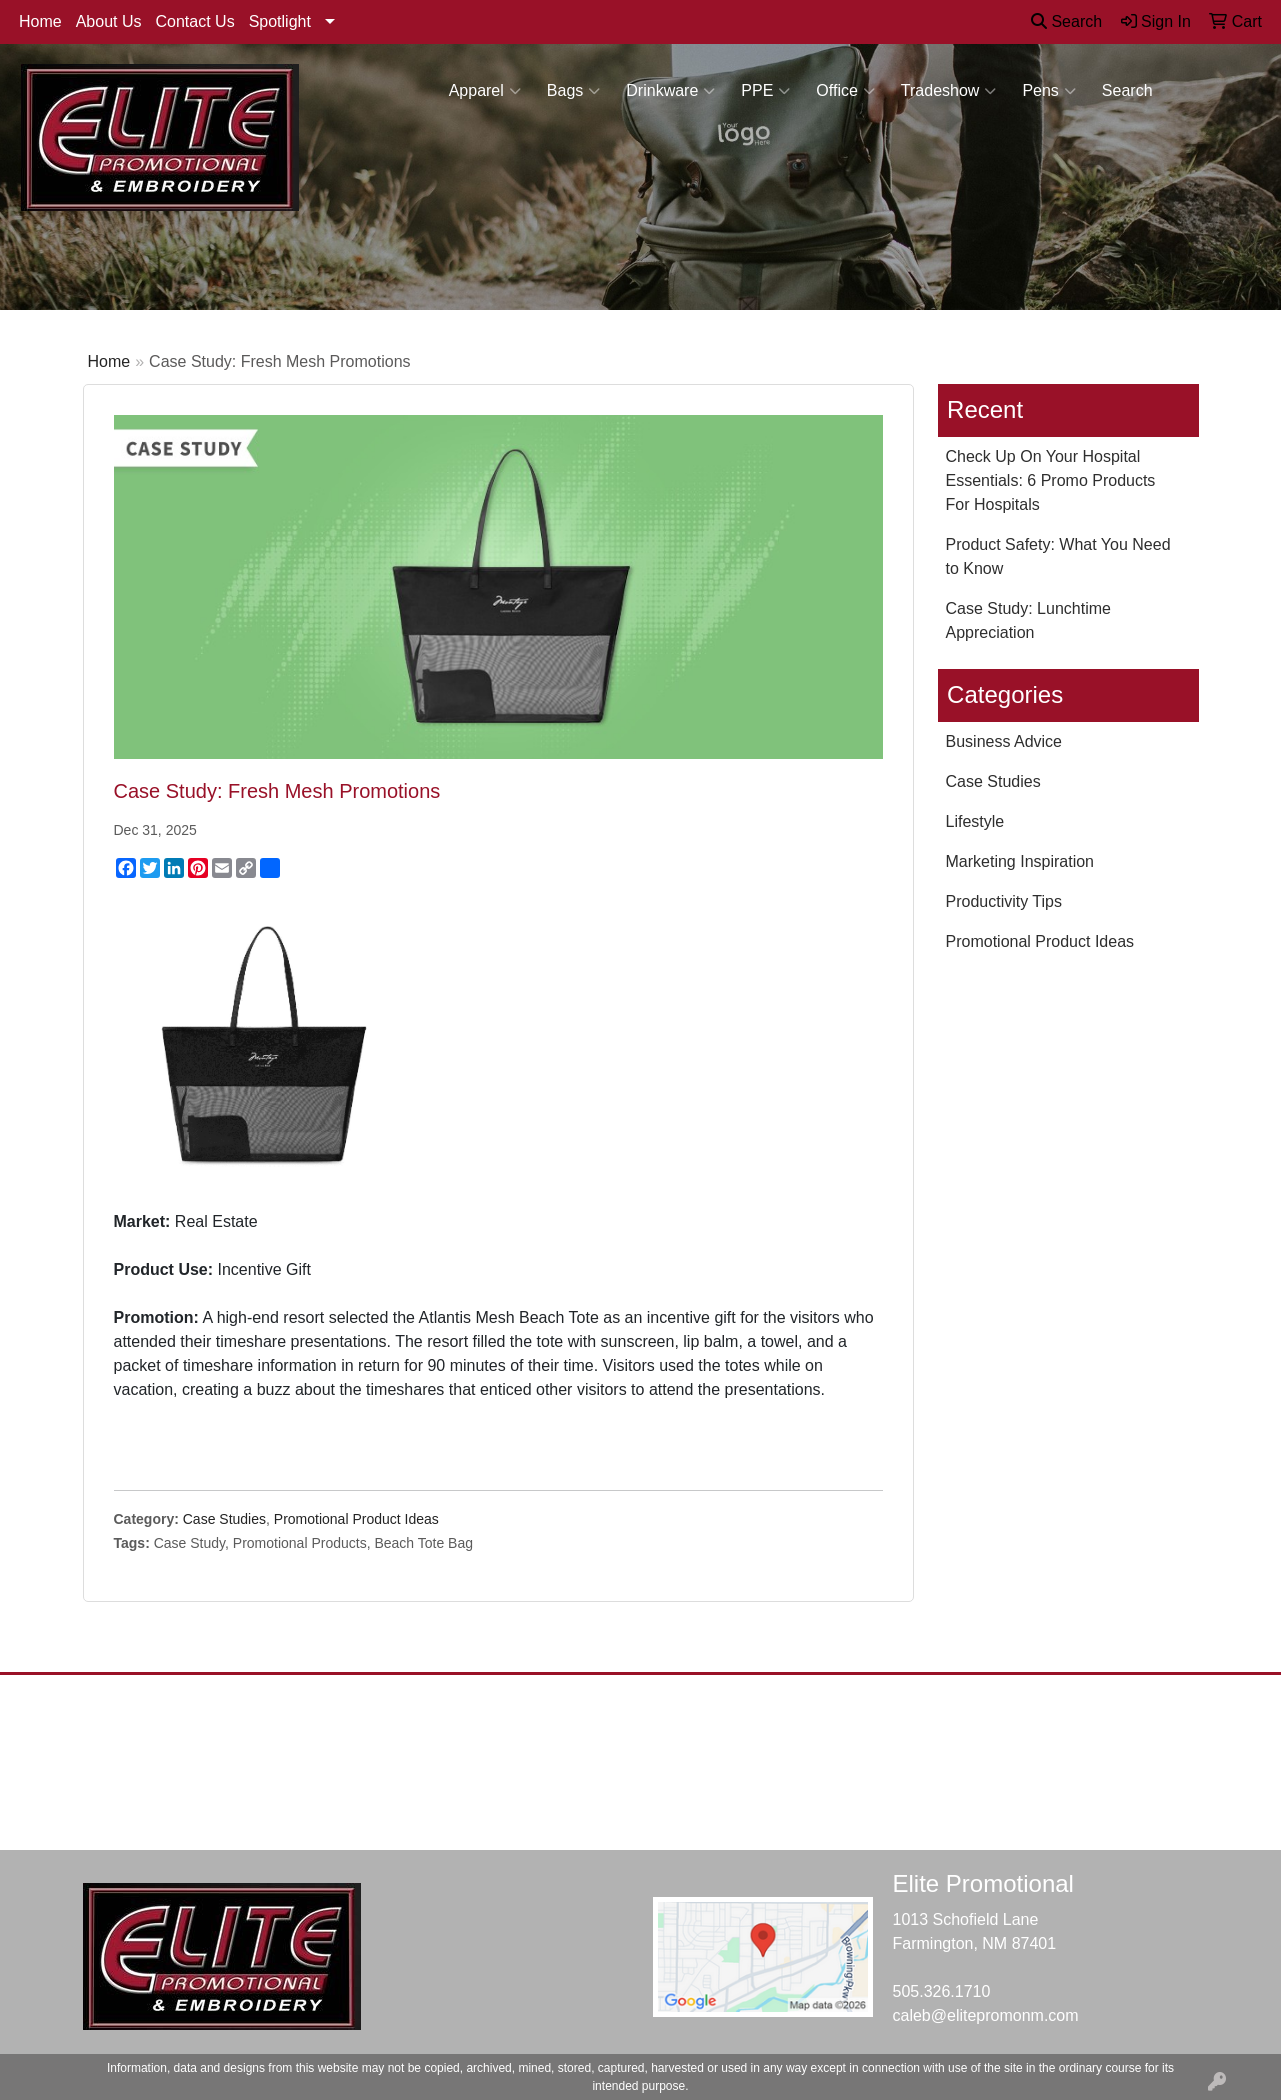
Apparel (485, 91)
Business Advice (1004, 741)
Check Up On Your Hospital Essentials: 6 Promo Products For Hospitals (1051, 480)
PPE (765, 91)
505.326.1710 (942, 1991)
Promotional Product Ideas (356, 1519)
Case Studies (224, 1519)
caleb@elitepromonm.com (986, 2015)
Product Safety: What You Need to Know (1058, 556)
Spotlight (280, 21)
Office (845, 91)
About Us (109, 21)
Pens (1048, 91)
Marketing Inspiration (1020, 861)
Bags (573, 91)
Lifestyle (975, 821)
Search (1066, 21)
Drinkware (670, 91)
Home (40, 21)
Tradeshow (949, 91)
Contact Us (195, 21)
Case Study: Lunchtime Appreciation (1028, 620)
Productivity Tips (1004, 901)
